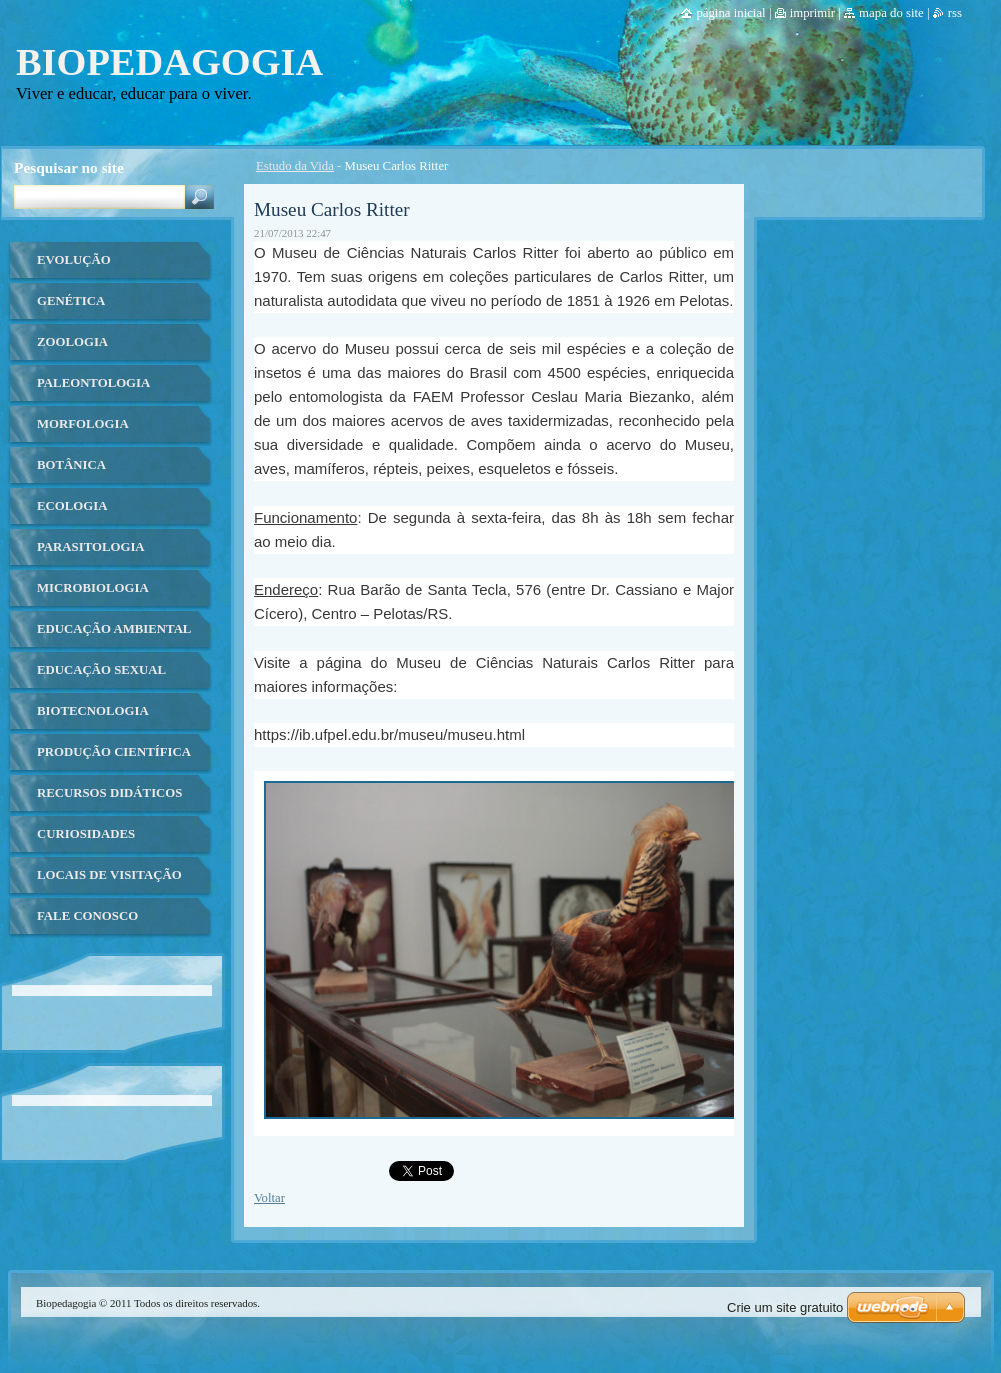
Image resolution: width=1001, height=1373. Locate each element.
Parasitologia (91, 547)
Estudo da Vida (295, 166)
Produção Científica (114, 752)
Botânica (71, 465)
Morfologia (83, 424)
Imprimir (813, 13)
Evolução (74, 260)
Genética (71, 301)
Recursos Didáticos (109, 793)
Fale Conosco (87, 916)
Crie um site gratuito (785, 1307)
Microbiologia (93, 588)
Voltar (269, 1198)
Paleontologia (93, 383)
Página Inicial (730, 13)
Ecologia (72, 506)
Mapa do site (891, 13)
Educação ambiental (114, 629)
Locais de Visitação (109, 875)
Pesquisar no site (69, 167)
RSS (955, 13)
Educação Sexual (101, 670)
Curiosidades (86, 834)
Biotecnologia (93, 711)
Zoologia (72, 342)
